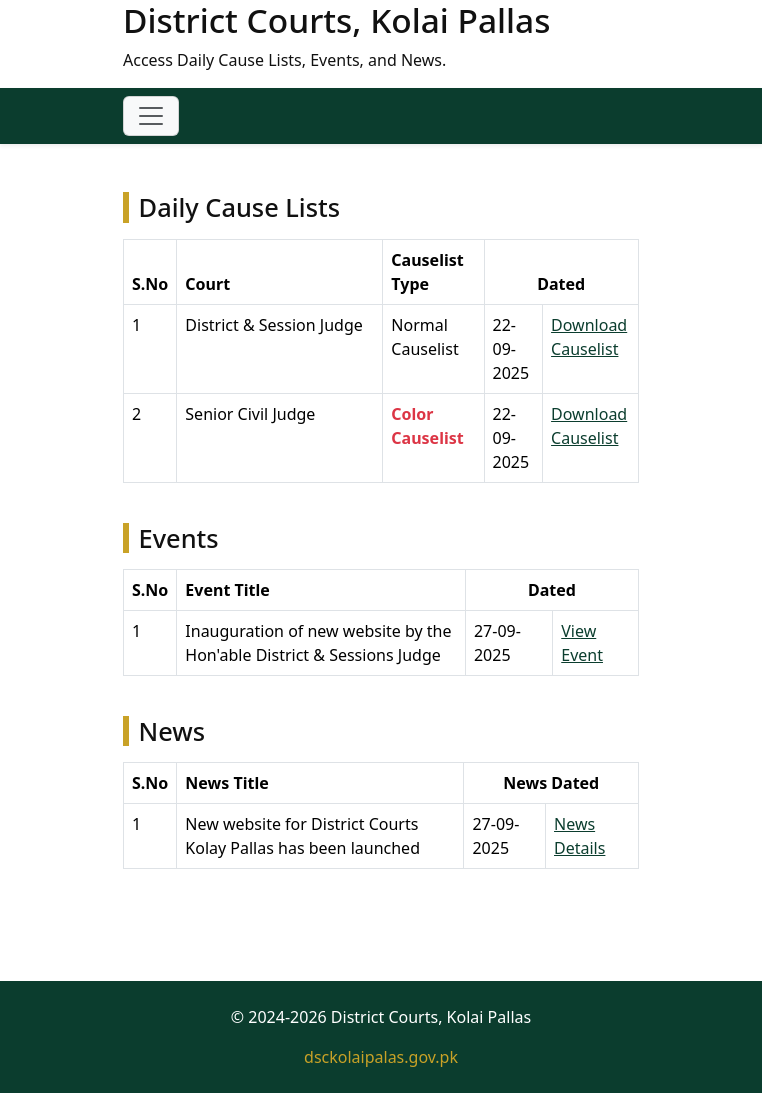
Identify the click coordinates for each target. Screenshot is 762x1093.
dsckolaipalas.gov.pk (381, 1057)
